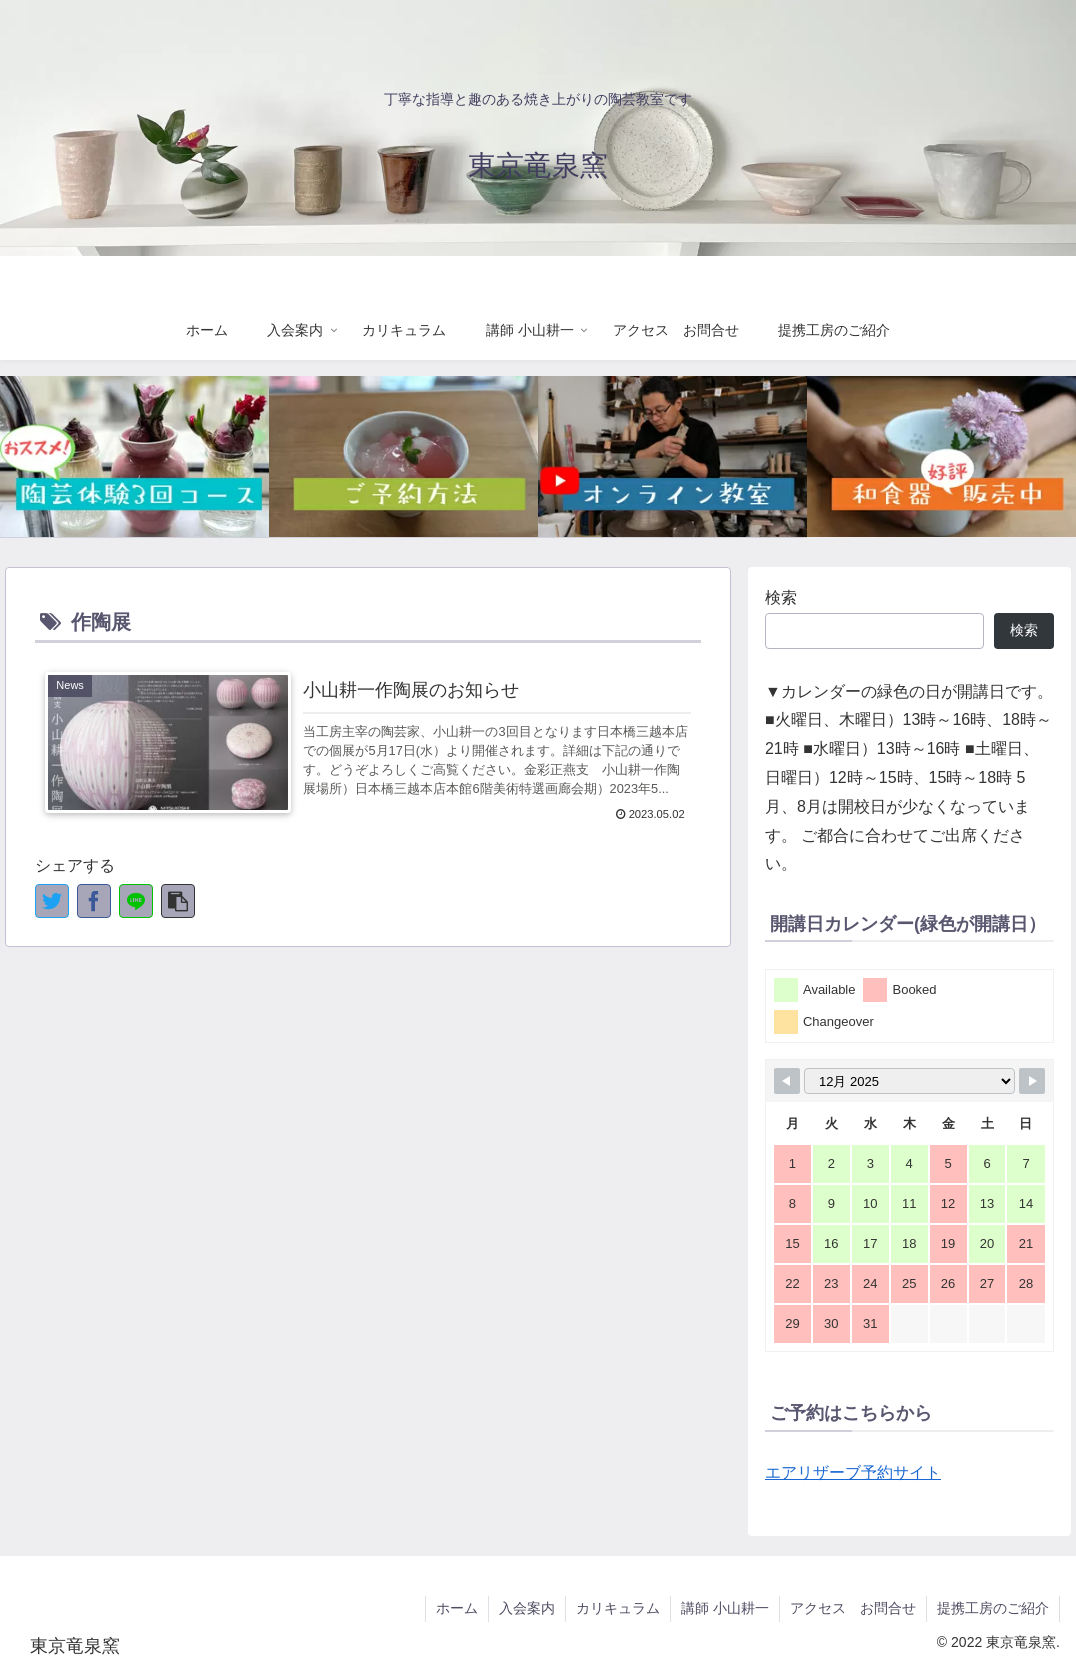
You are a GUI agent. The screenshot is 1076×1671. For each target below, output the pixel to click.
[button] (178, 901)
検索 (781, 597)
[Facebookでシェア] (94, 901)
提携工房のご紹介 (993, 1608)
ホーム (457, 1608)
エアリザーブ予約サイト (853, 1472)
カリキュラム (618, 1608)
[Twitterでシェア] (52, 901)
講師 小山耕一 (725, 1608)
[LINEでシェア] (136, 901)
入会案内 (527, 1608)
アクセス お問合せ (853, 1608)
